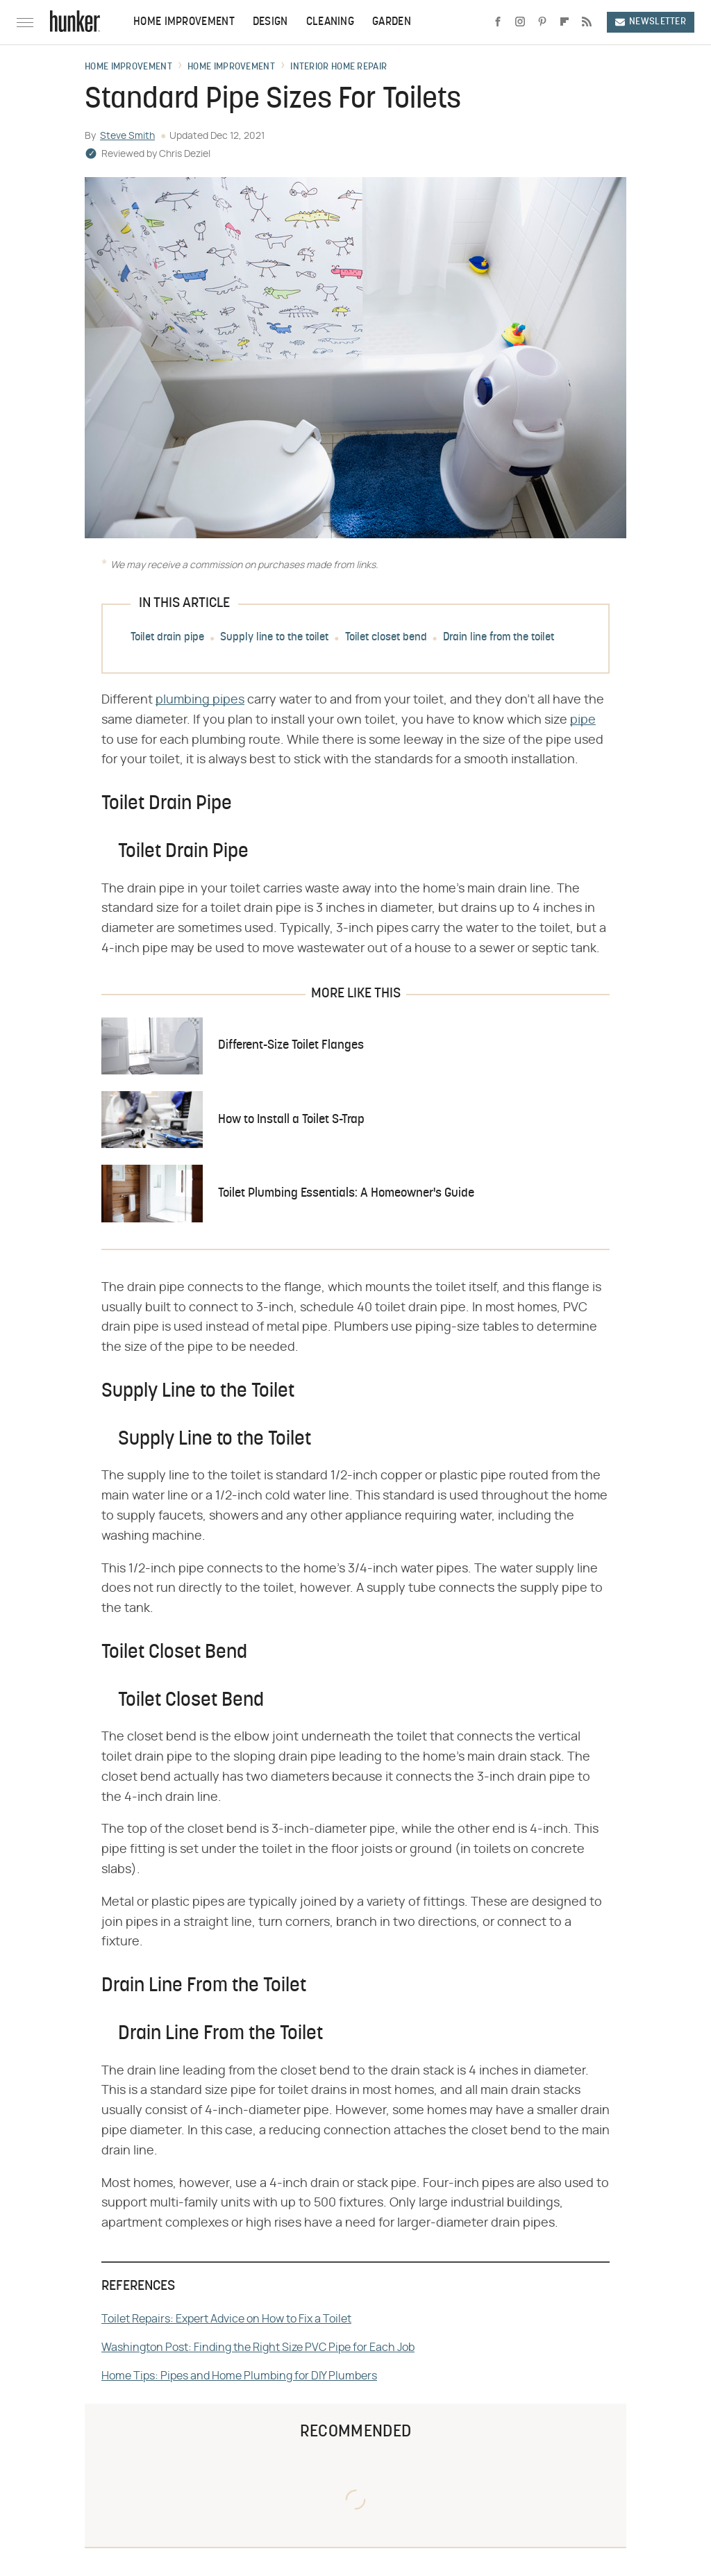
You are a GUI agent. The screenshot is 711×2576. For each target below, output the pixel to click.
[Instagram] (520, 22)
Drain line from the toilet (498, 637)
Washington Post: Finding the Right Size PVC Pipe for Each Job (258, 2347)
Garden (391, 22)
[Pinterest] (542, 22)
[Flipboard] (564, 22)
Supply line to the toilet (274, 637)
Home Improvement (184, 22)
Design (270, 22)
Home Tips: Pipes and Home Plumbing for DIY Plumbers (239, 2376)
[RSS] (587, 22)
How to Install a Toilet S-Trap (291, 1120)
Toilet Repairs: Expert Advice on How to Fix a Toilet (226, 2319)
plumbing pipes (200, 700)
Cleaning (330, 22)
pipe (583, 720)
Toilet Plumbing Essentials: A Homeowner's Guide (346, 1193)
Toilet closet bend (386, 637)
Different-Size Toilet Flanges (291, 1045)
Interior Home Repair (338, 67)
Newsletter (650, 22)
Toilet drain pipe (167, 637)
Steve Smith (127, 136)
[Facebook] (498, 22)
